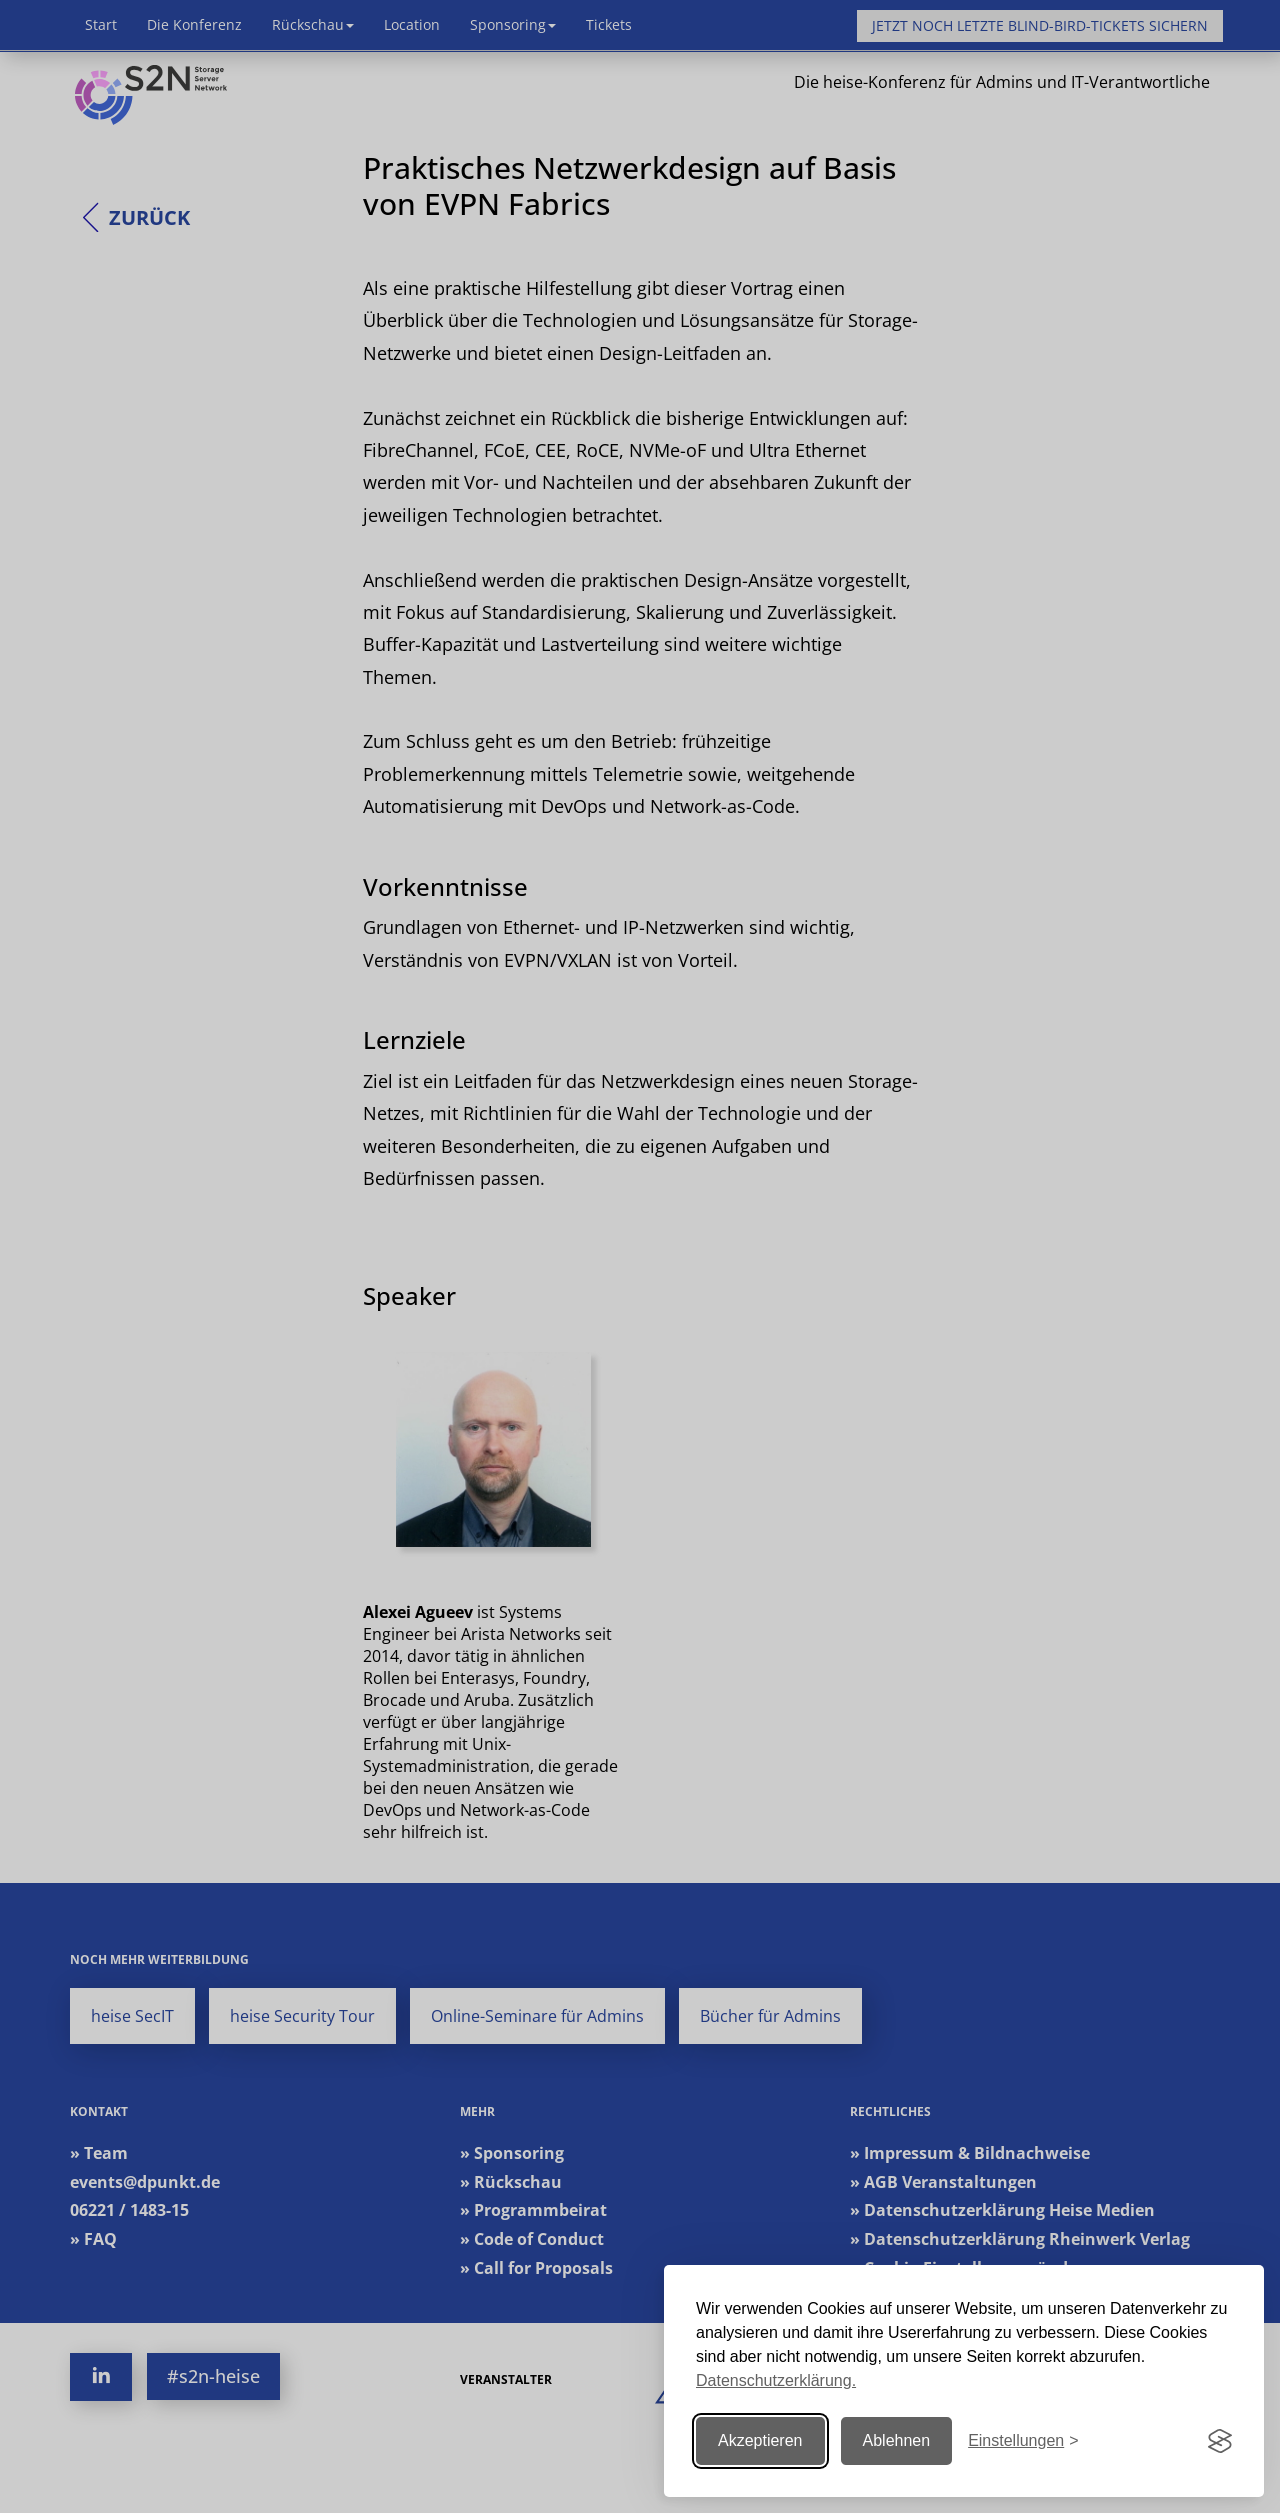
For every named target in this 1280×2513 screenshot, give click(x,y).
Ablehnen (897, 2440)
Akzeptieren (760, 2440)
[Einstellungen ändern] (1023, 2441)
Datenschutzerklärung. (776, 2380)
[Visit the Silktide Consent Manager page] (1220, 2441)
